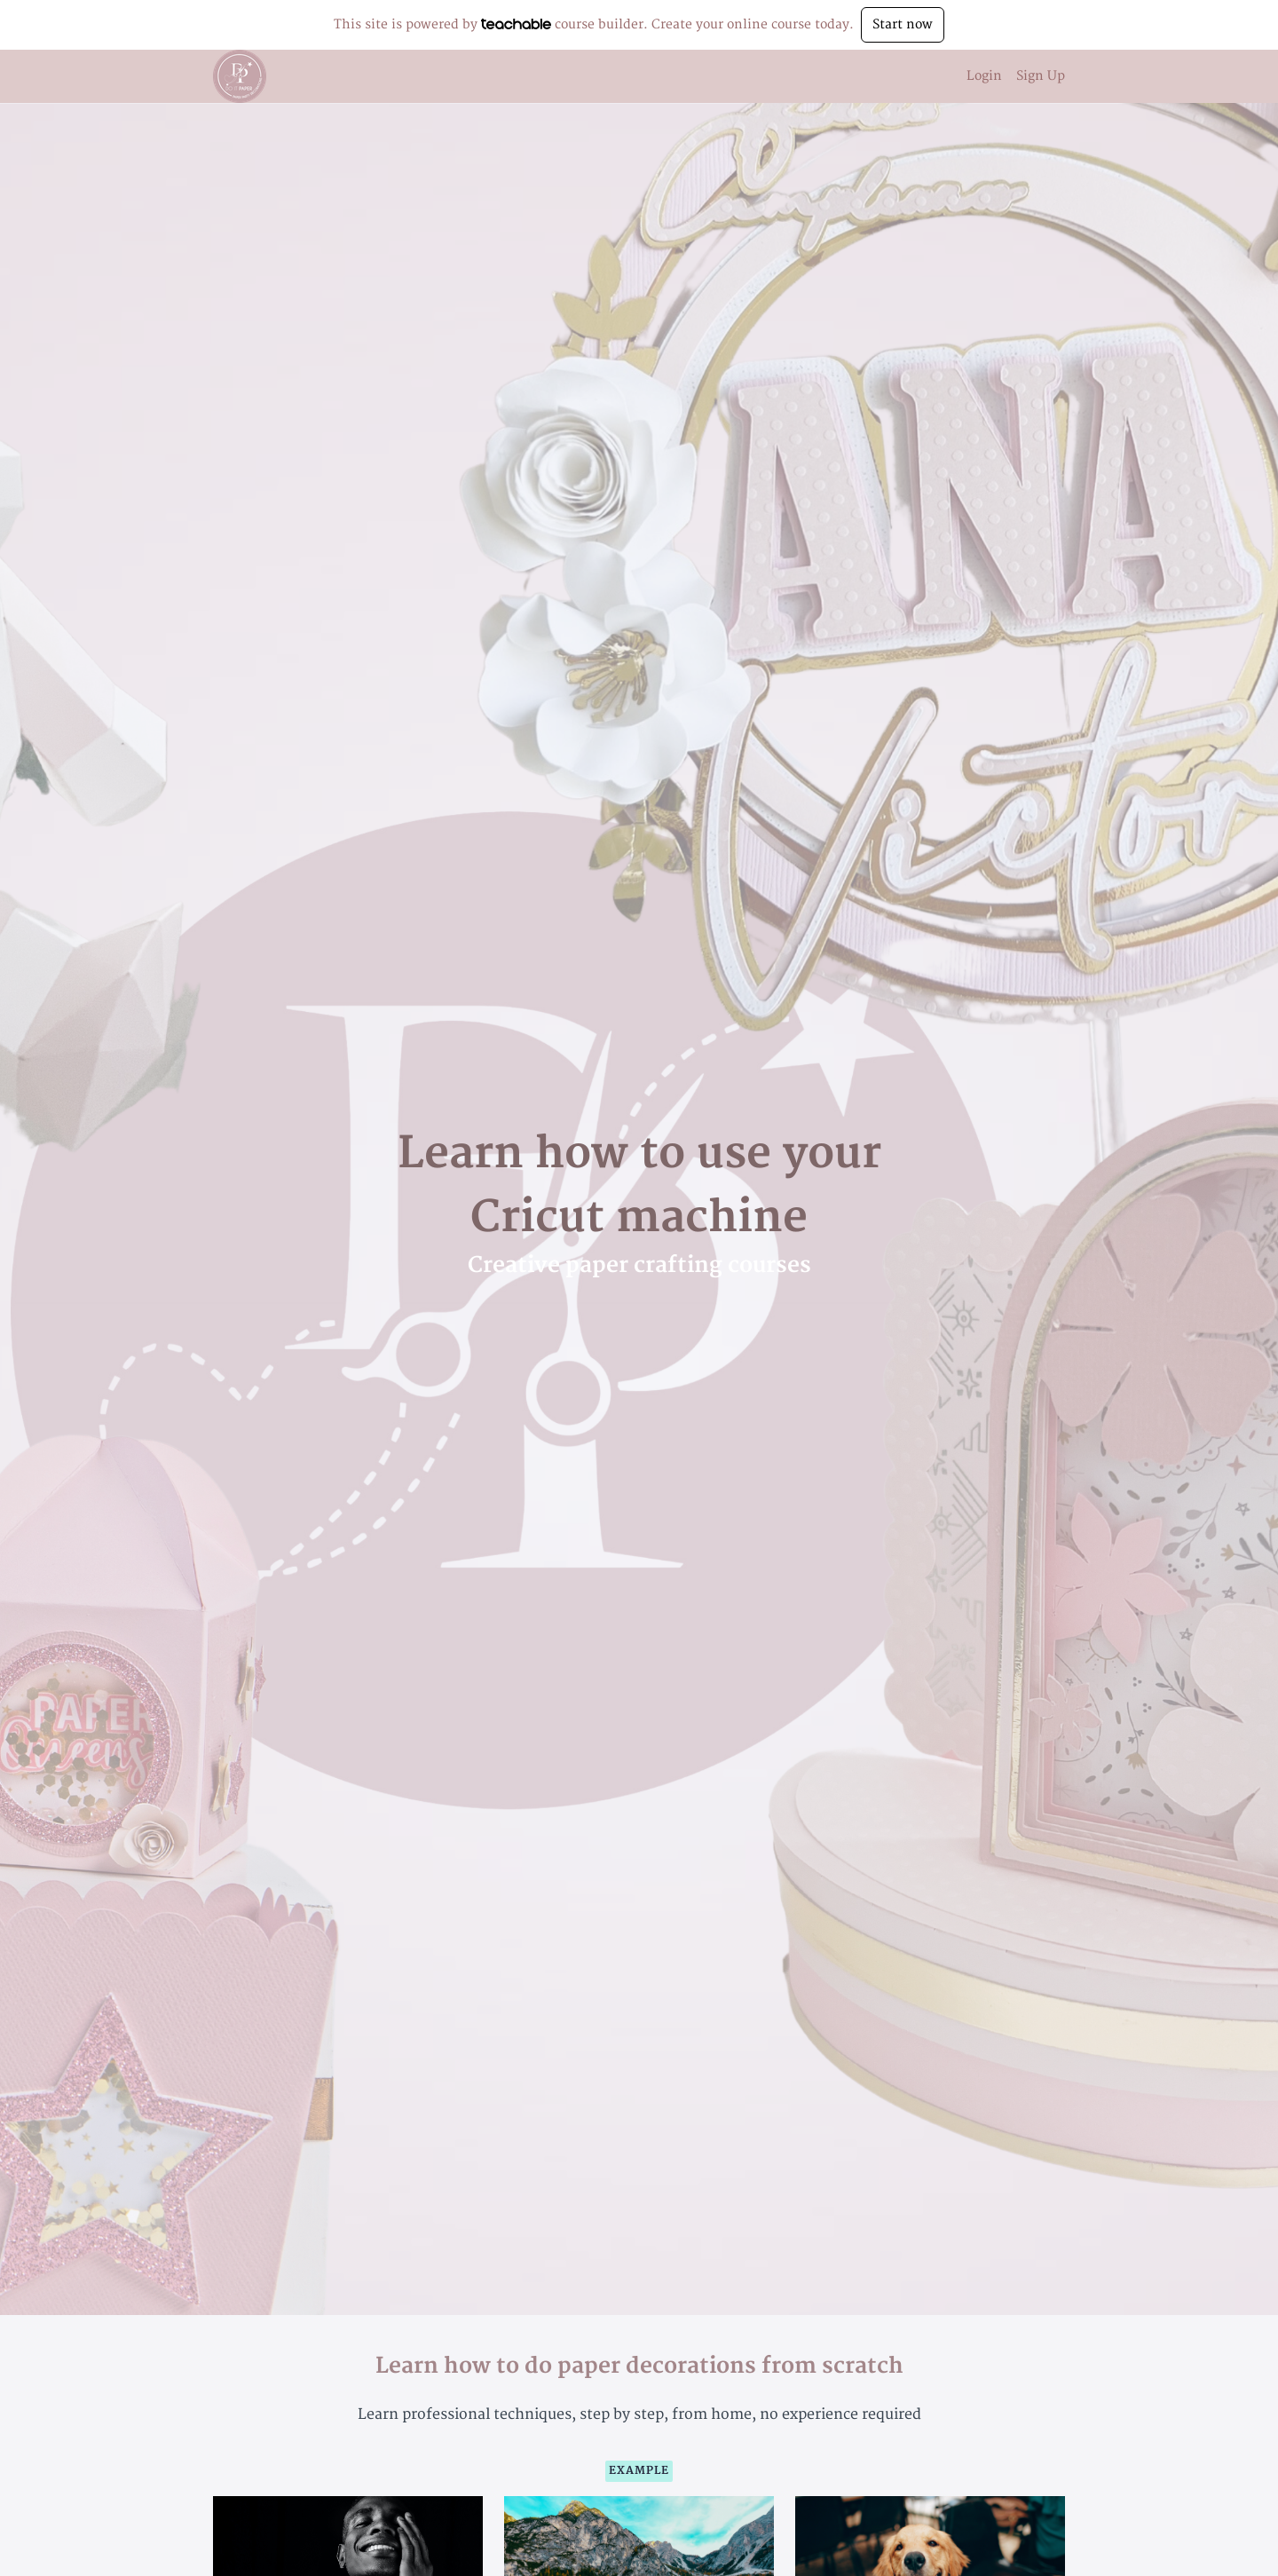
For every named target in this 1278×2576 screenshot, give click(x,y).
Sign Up (1040, 75)
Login (984, 75)
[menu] (1008, 76)
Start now (902, 24)
